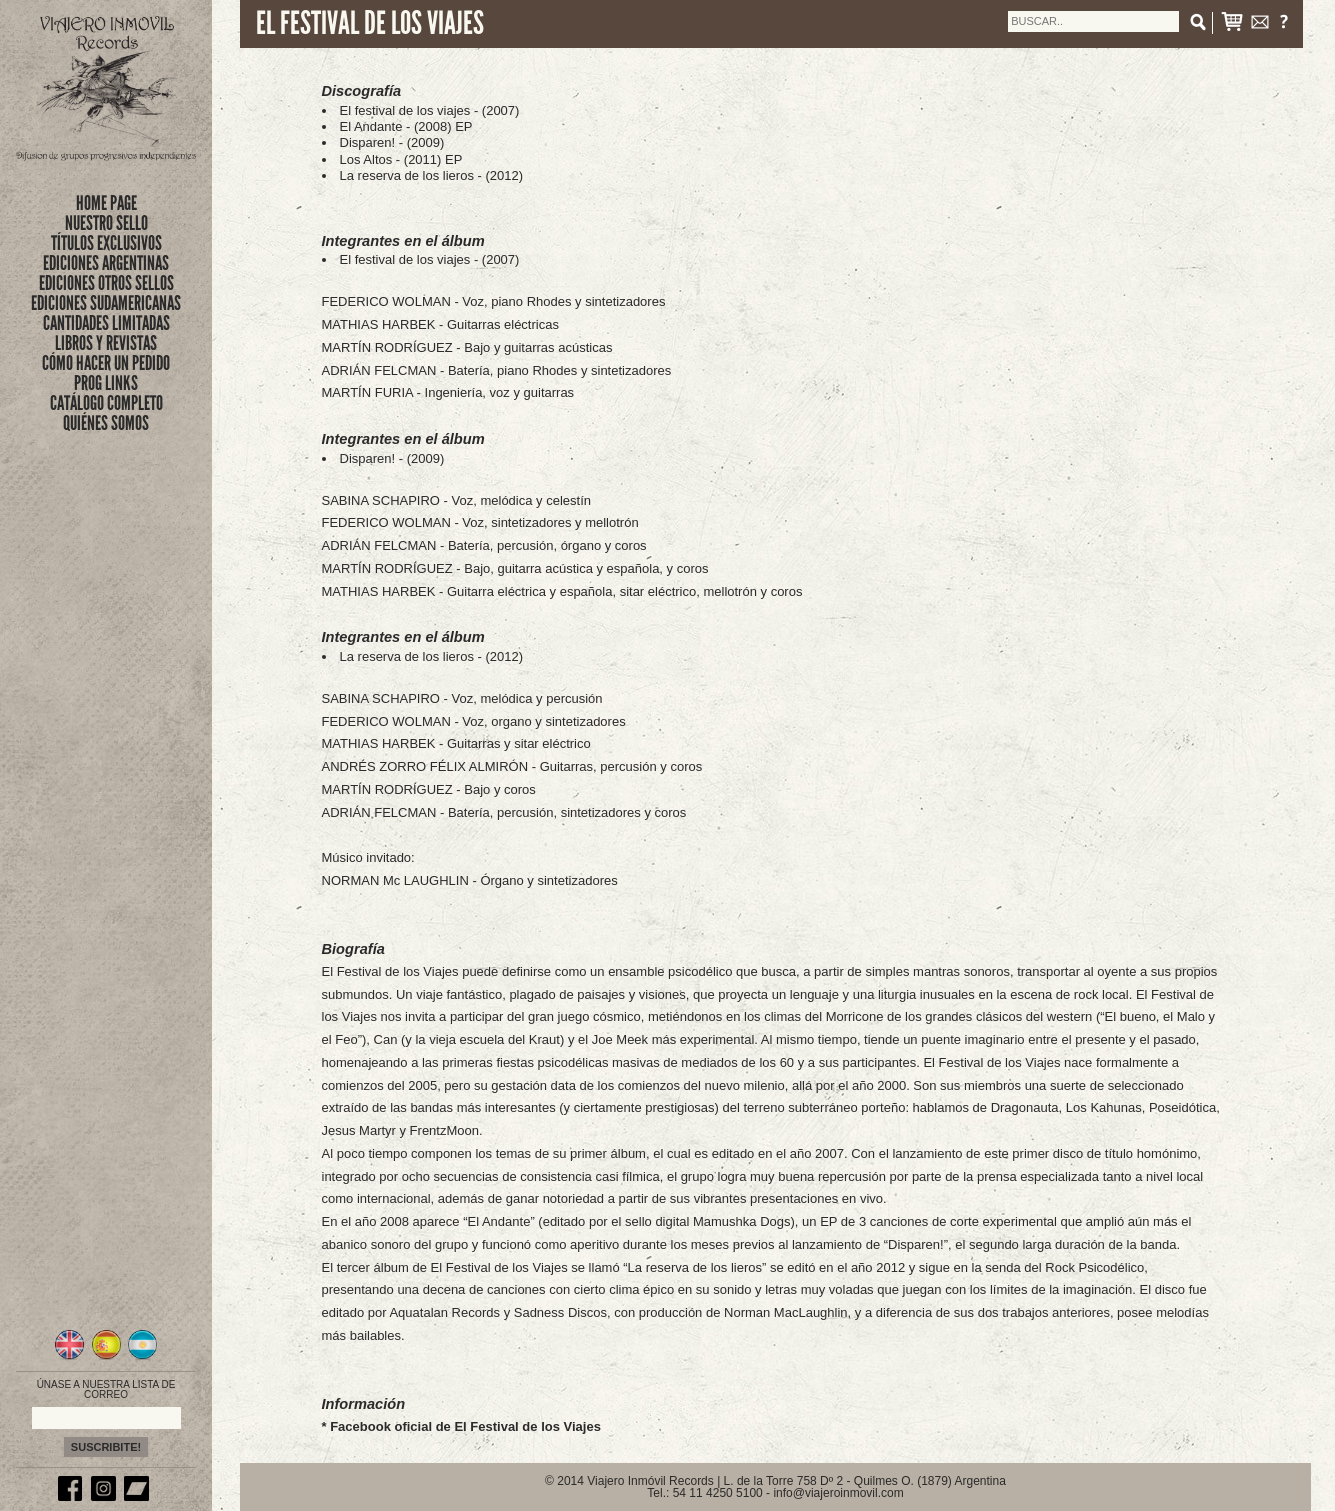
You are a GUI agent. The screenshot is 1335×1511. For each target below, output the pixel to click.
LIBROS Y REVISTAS (106, 343)
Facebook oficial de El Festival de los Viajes (465, 1426)
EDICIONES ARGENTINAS (106, 263)
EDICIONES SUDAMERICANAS (106, 303)
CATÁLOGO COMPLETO (106, 403)
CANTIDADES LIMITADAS (106, 323)
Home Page (106, 203)
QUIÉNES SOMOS (106, 423)
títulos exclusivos (106, 243)
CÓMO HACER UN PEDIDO (106, 363)
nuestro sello (106, 223)
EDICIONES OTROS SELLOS (106, 283)
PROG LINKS (106, 383)
